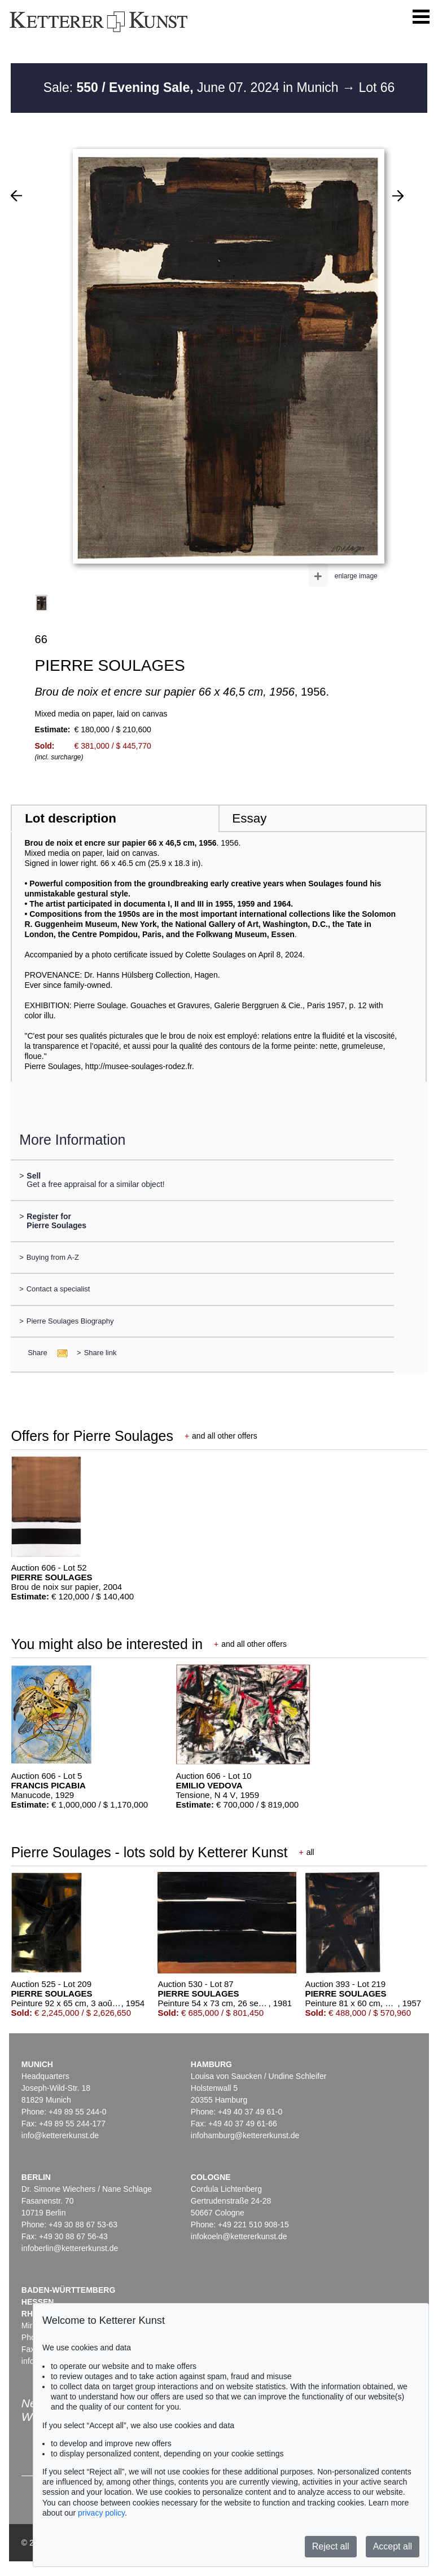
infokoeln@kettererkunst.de (239, 2236)
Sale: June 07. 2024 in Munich (192, 87)
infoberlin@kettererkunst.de (69, 2248)
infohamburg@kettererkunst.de (245, 2135)
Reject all (330, 2546)
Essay (249, 818)
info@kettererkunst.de (60, 2135)
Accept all (392, 2546)
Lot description (70, 818)
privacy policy (101, 2512)
